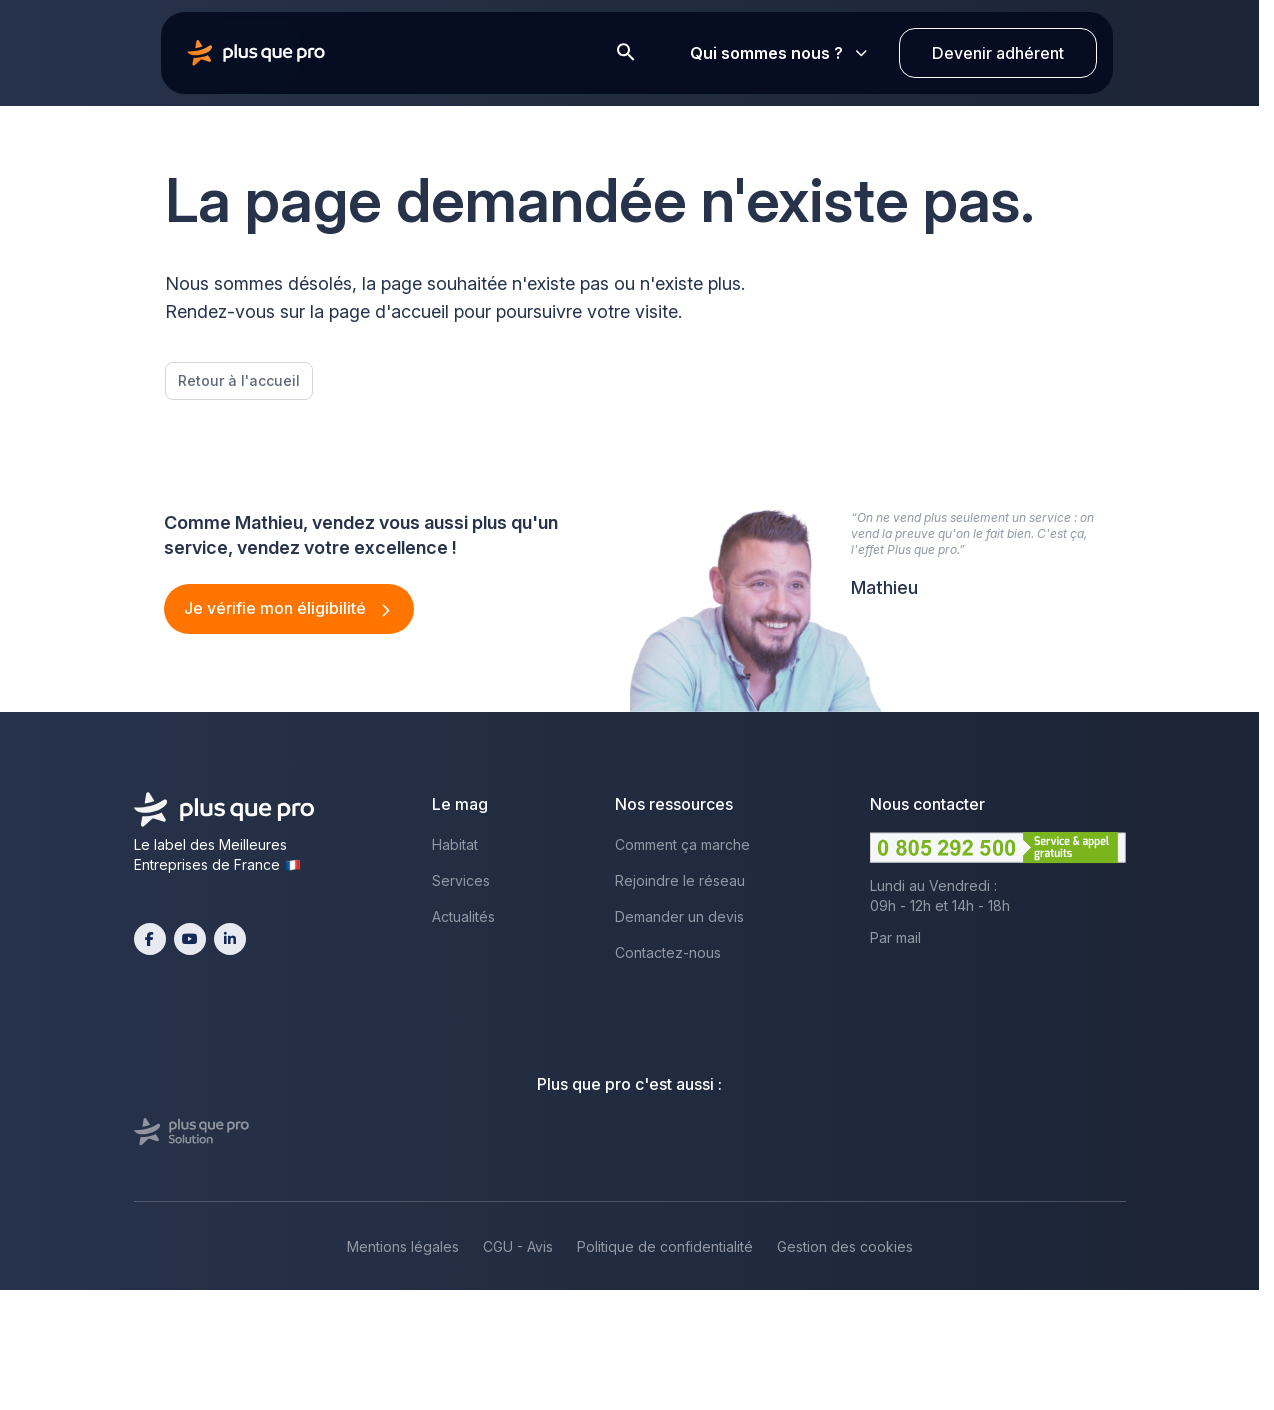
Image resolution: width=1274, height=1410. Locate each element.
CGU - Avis (518, 1246)
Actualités (463, 916)
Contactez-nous (668, 952)
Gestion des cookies (845, 1246)
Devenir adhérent (998, 53)
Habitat (455, 844)
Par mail (895, 937)
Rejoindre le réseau (680, 880)
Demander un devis (679, 916)
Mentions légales (403, 1246)
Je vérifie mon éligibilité (277, 608)
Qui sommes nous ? (778, 53)
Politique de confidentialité (665, 1246)
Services (461, 880)
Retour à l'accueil (239, 380)
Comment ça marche (682, 844)
